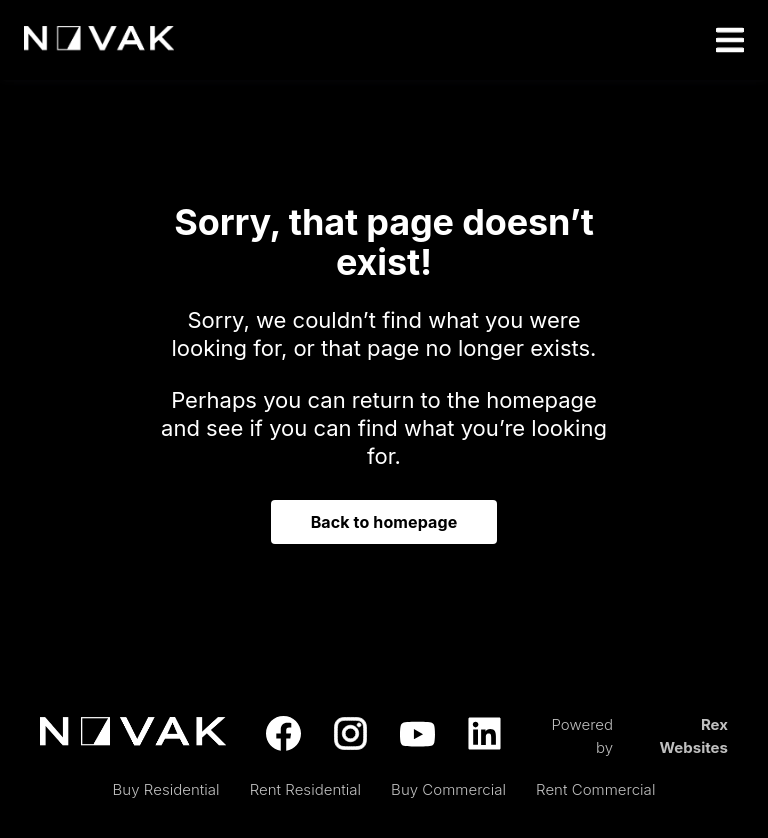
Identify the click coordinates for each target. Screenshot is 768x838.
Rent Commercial (595, 789)
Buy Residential (166, 789)
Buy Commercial (448, 789)
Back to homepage (384, 522)
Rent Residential (305, 789)
